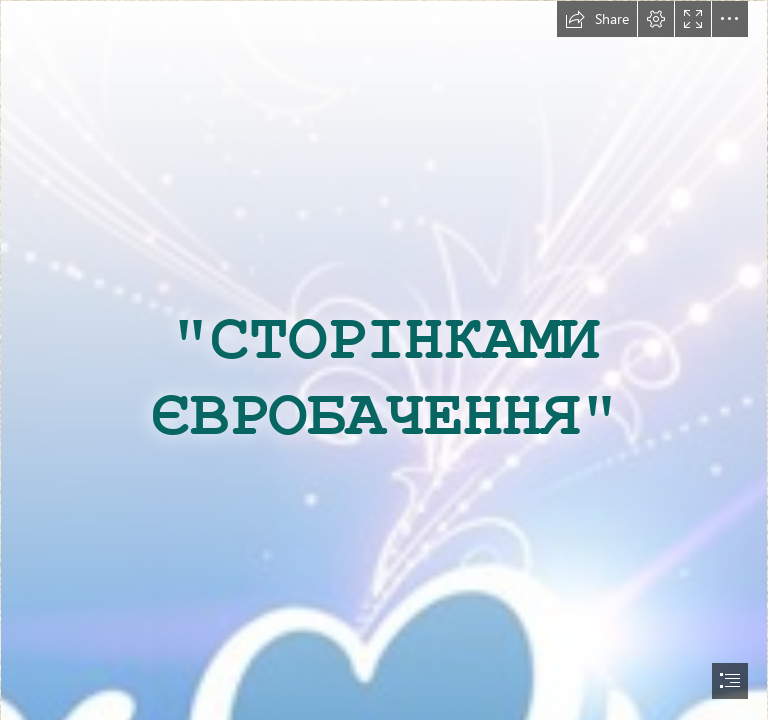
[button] (597, 19)
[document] (384, 360)
